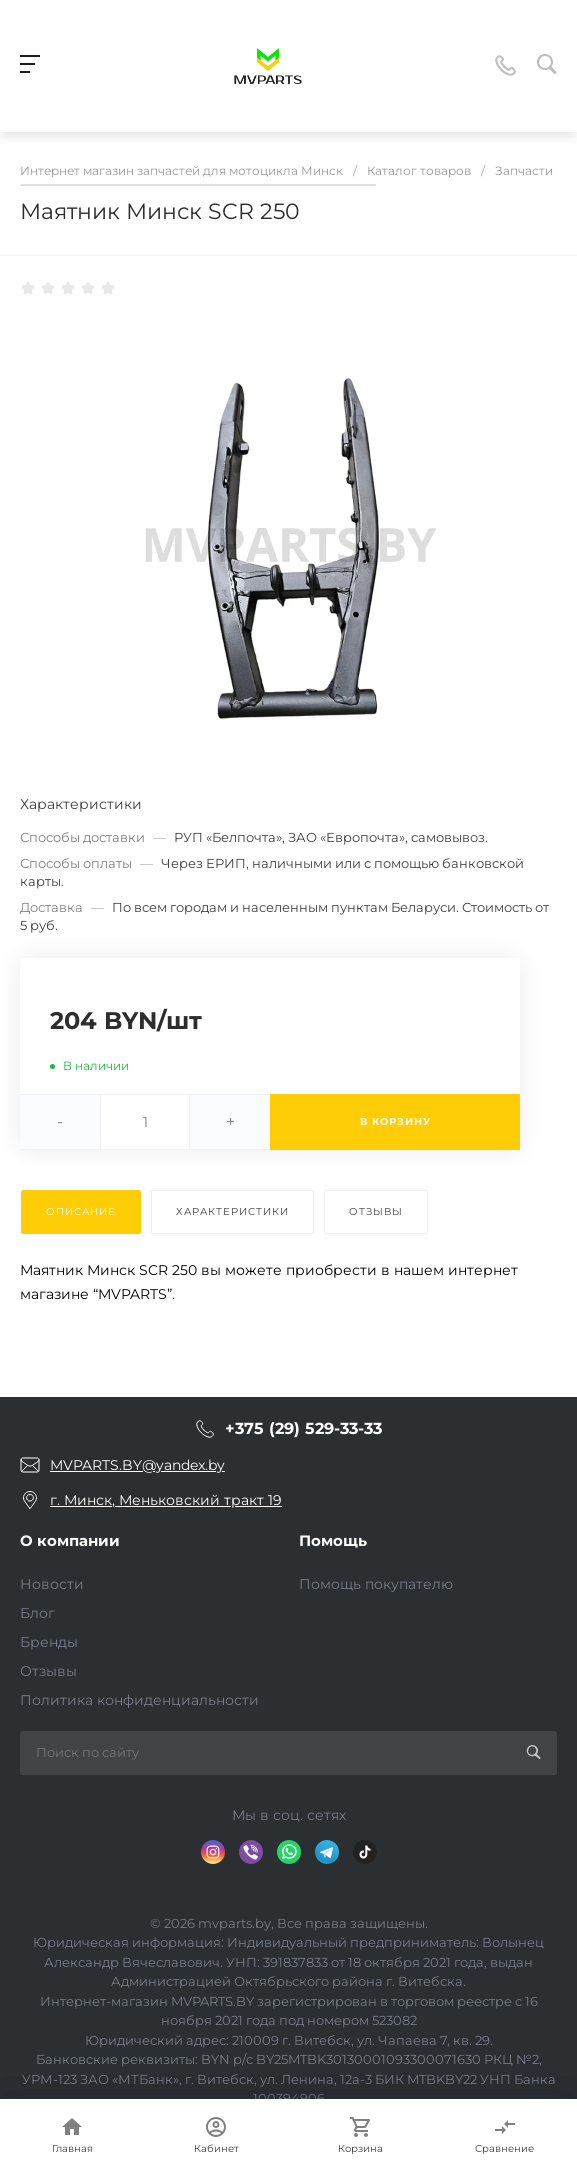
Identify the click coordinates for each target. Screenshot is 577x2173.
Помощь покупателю (376, 1584)
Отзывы (48, 1671)
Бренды (49, 1642)
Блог (37, 1613)
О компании (70, 1540)
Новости (52, 1584)
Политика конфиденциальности (139, 1700)
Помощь (333, 1540)
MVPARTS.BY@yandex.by (137, 1465)
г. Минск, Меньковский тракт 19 (166, 1500)
